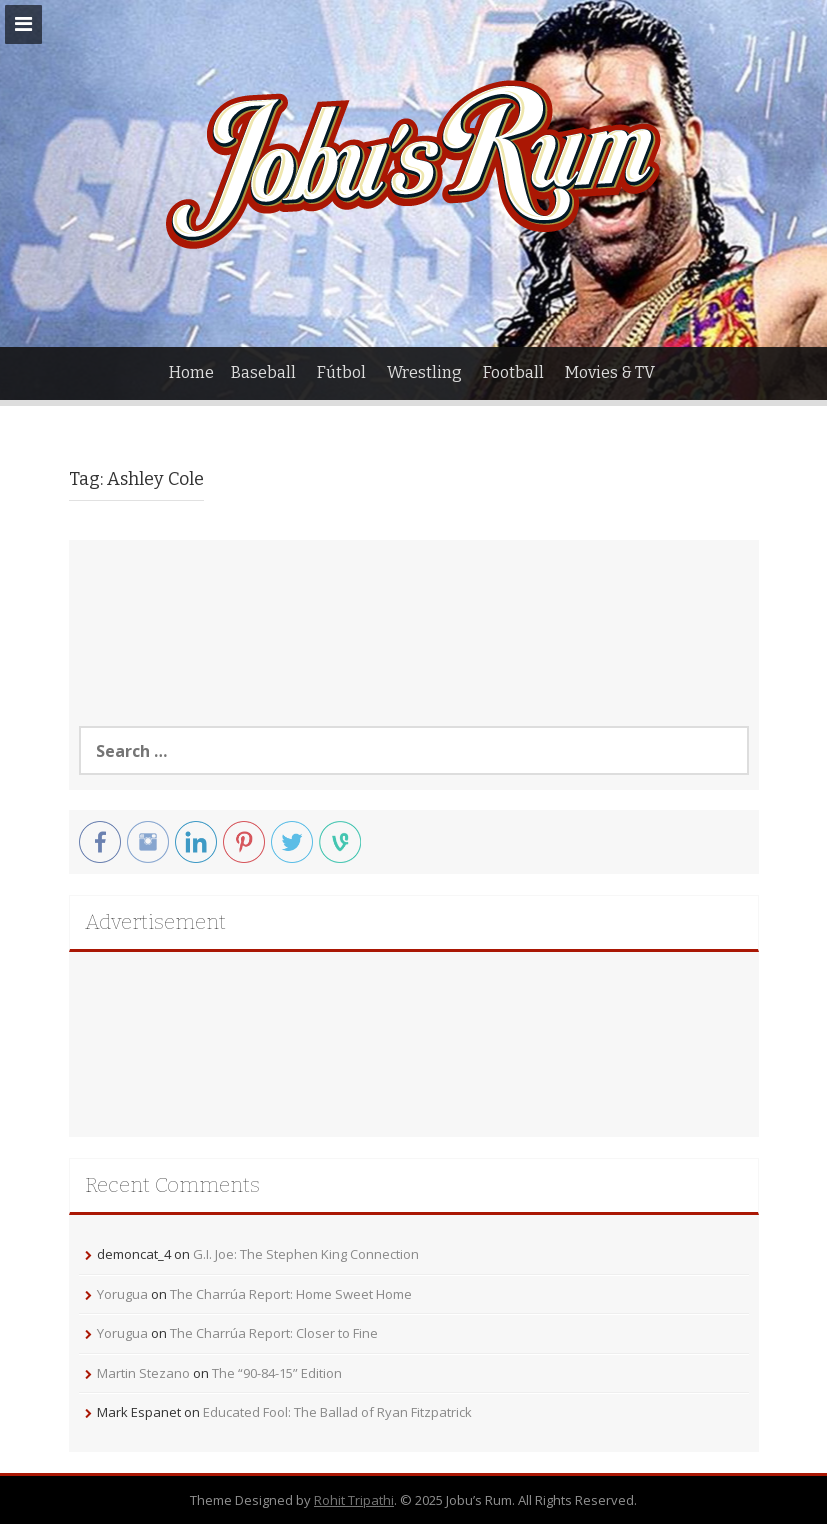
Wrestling (424, 372)
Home (191, 372)
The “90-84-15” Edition (277, 1373)
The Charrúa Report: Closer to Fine (274, 1333)
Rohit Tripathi (354, 1500)
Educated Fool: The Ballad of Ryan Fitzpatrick (337, 1412)
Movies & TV (610, 372)
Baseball (263, 372)
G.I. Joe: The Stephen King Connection (306, 1254)
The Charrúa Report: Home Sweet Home (291, 1294)
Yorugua (122, 1294)
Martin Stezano (143, 1373)
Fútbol (341, 372)
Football (513, 372)
